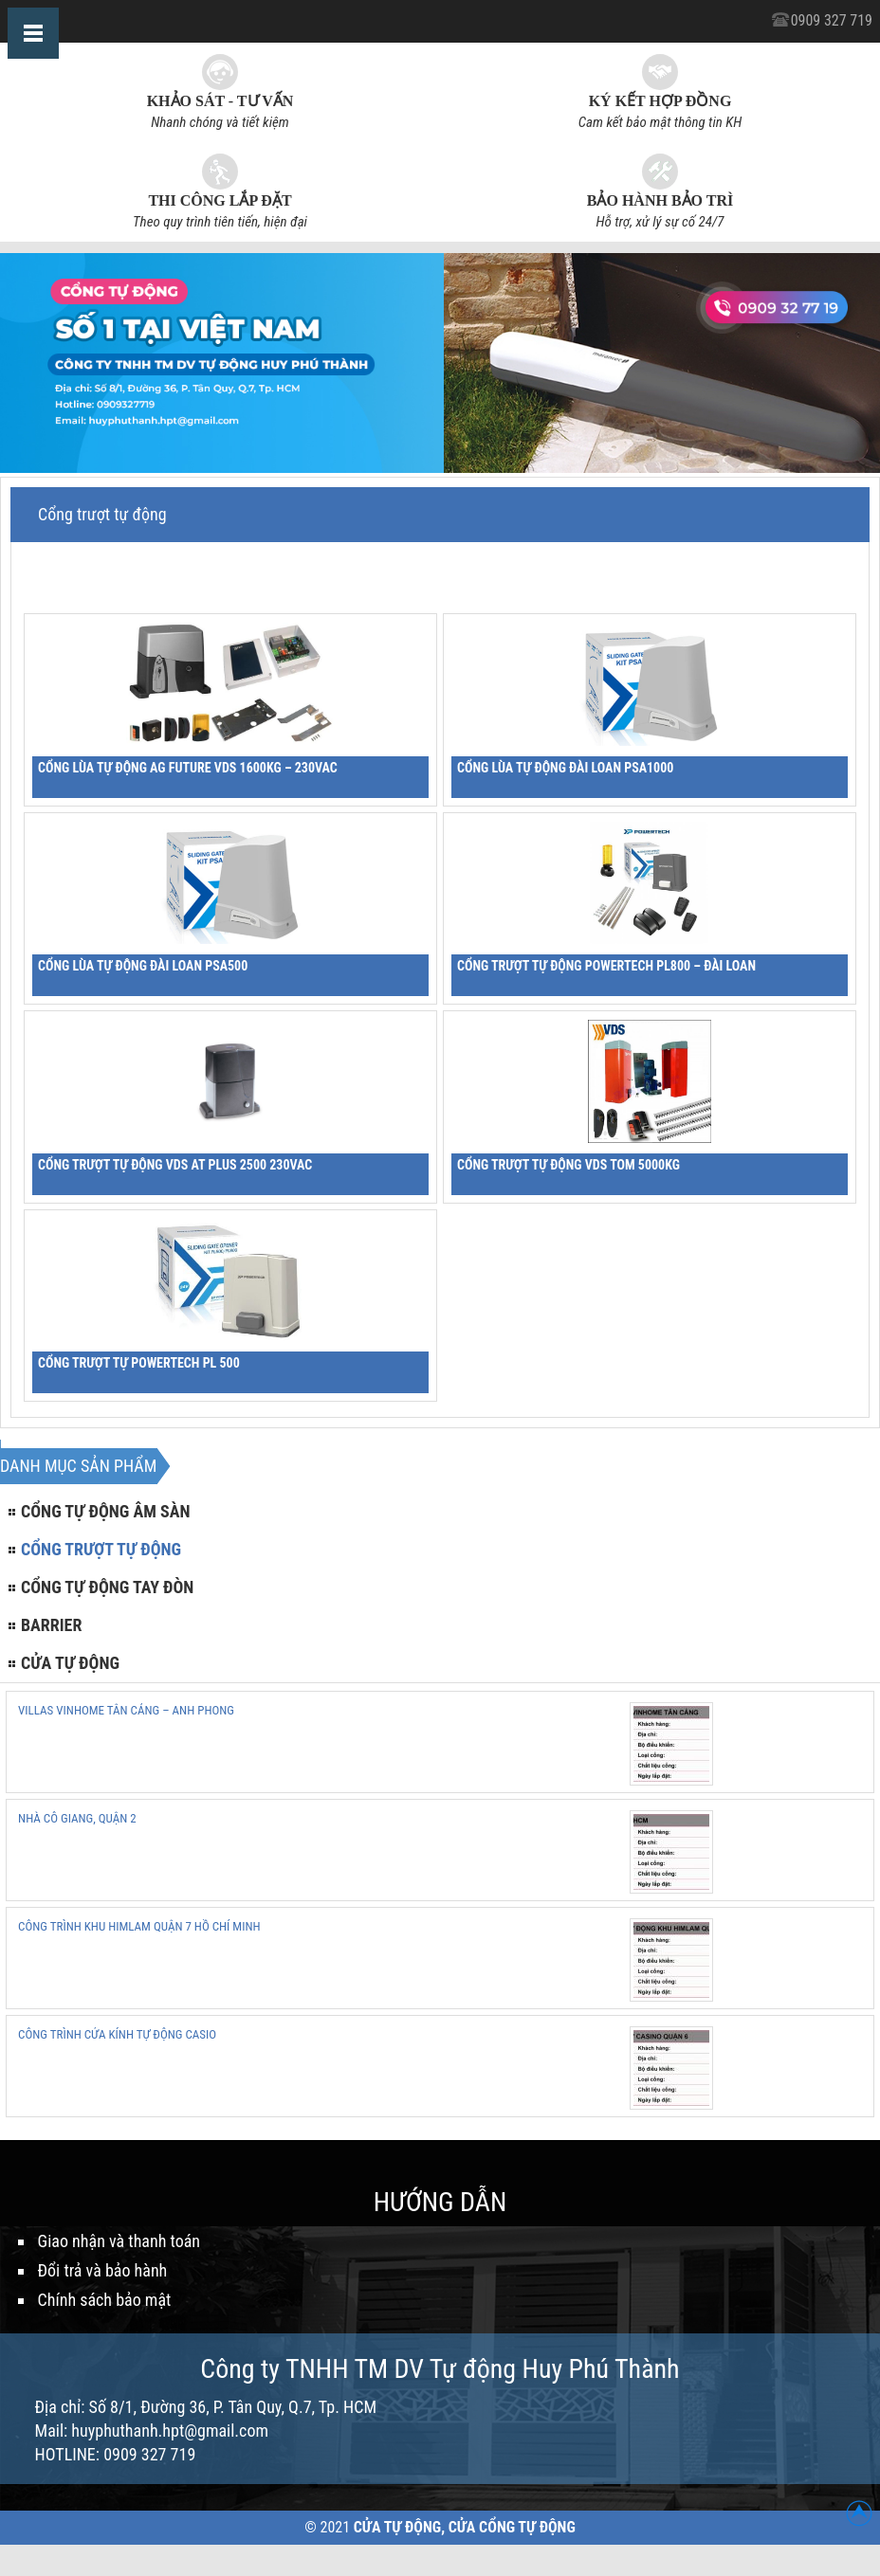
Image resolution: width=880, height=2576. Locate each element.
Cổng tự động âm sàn (106, 1511)
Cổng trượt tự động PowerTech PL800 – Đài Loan (606, 965)
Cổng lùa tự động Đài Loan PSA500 (143, 965)
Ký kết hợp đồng (660, 101)
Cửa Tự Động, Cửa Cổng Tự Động (465, 2527)
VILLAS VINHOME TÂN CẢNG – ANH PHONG (126, 1710)
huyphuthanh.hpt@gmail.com (169, 2430)
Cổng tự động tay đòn (107, 1587)
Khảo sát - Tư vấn (220, 101)
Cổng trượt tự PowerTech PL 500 (139, 1362)
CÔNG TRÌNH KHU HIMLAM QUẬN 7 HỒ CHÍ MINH (139, 1926)
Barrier (51, 1625)
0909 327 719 (831, 20)
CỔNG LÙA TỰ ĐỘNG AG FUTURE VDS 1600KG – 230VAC (188, 767)
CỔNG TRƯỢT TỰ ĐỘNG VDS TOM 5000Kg (568, 1164)
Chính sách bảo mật (105, 2300)
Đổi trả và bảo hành (103, 2270)
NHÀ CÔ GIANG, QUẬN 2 (77, 1818)
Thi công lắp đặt (219, 200)
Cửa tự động (70, 1663)
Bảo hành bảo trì (660, 200)
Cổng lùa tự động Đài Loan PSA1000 (565, 767)
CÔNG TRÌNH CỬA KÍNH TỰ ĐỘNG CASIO (117, 2034)
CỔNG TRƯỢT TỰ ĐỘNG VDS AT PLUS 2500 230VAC (175, 1164)
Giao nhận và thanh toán (119, 2241)
